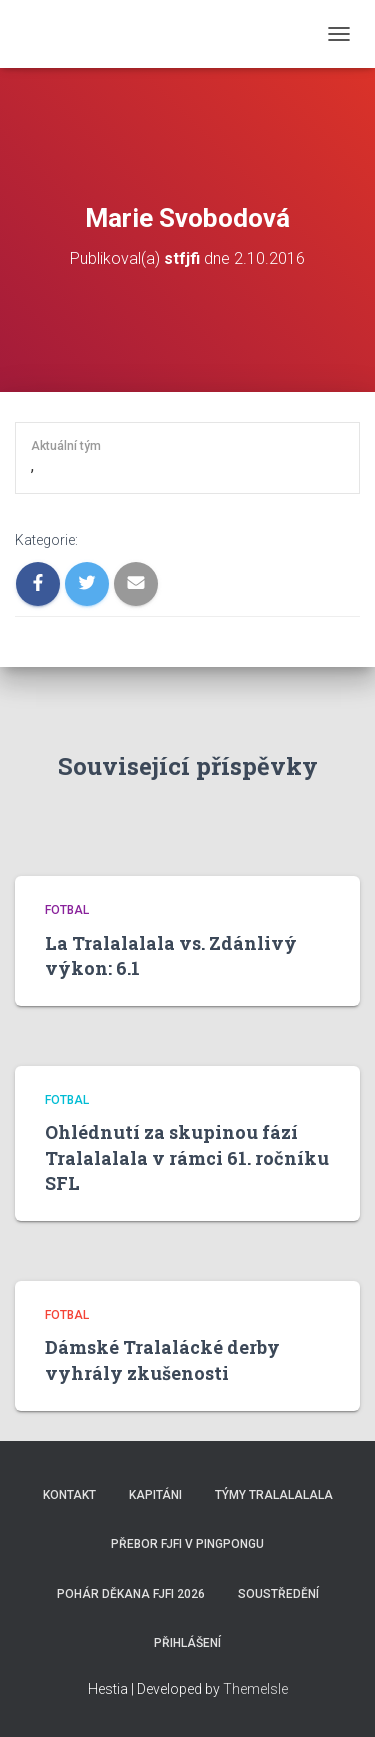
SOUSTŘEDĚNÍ (278, 1594)
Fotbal (67, 910)
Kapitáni (155, 1495)
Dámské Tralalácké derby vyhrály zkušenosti (162, 1359)
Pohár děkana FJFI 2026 (131, 1594)
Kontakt (69, 1495)
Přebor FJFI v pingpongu (187, 1544)
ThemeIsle (255, 1689)
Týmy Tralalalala (274, 1495)
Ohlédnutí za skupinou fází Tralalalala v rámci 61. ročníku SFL (187, 1157)
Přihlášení (187, 1643)
